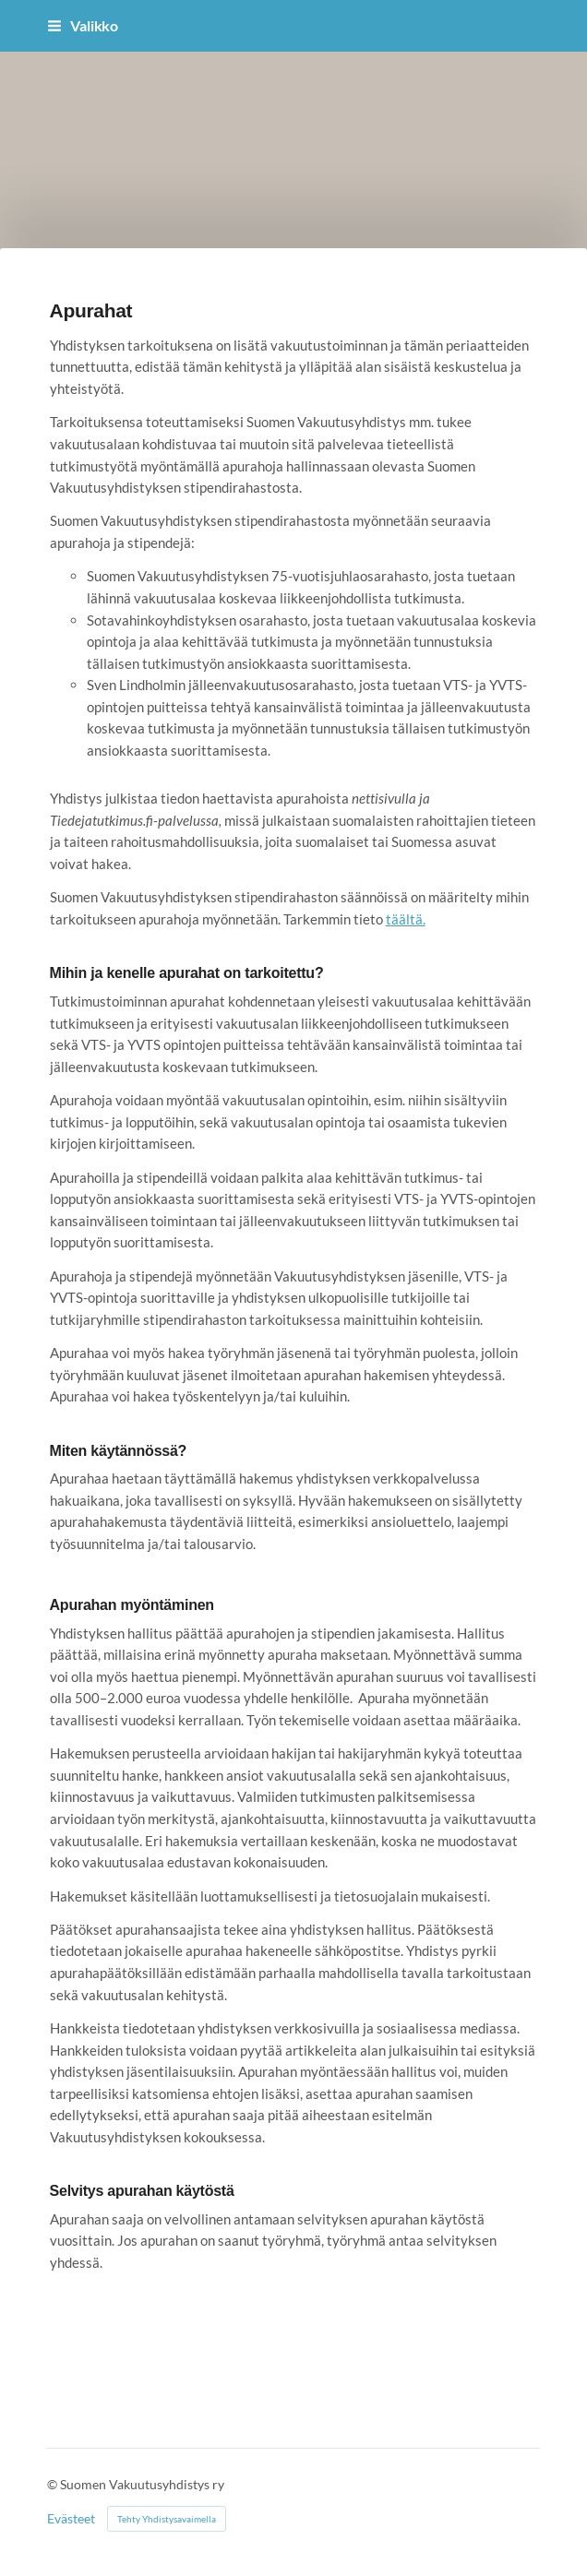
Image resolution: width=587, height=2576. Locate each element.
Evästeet (71, 2518)
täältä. (405, 919)
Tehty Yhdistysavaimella (166, 2518)
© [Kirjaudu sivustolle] (53, 2484)
